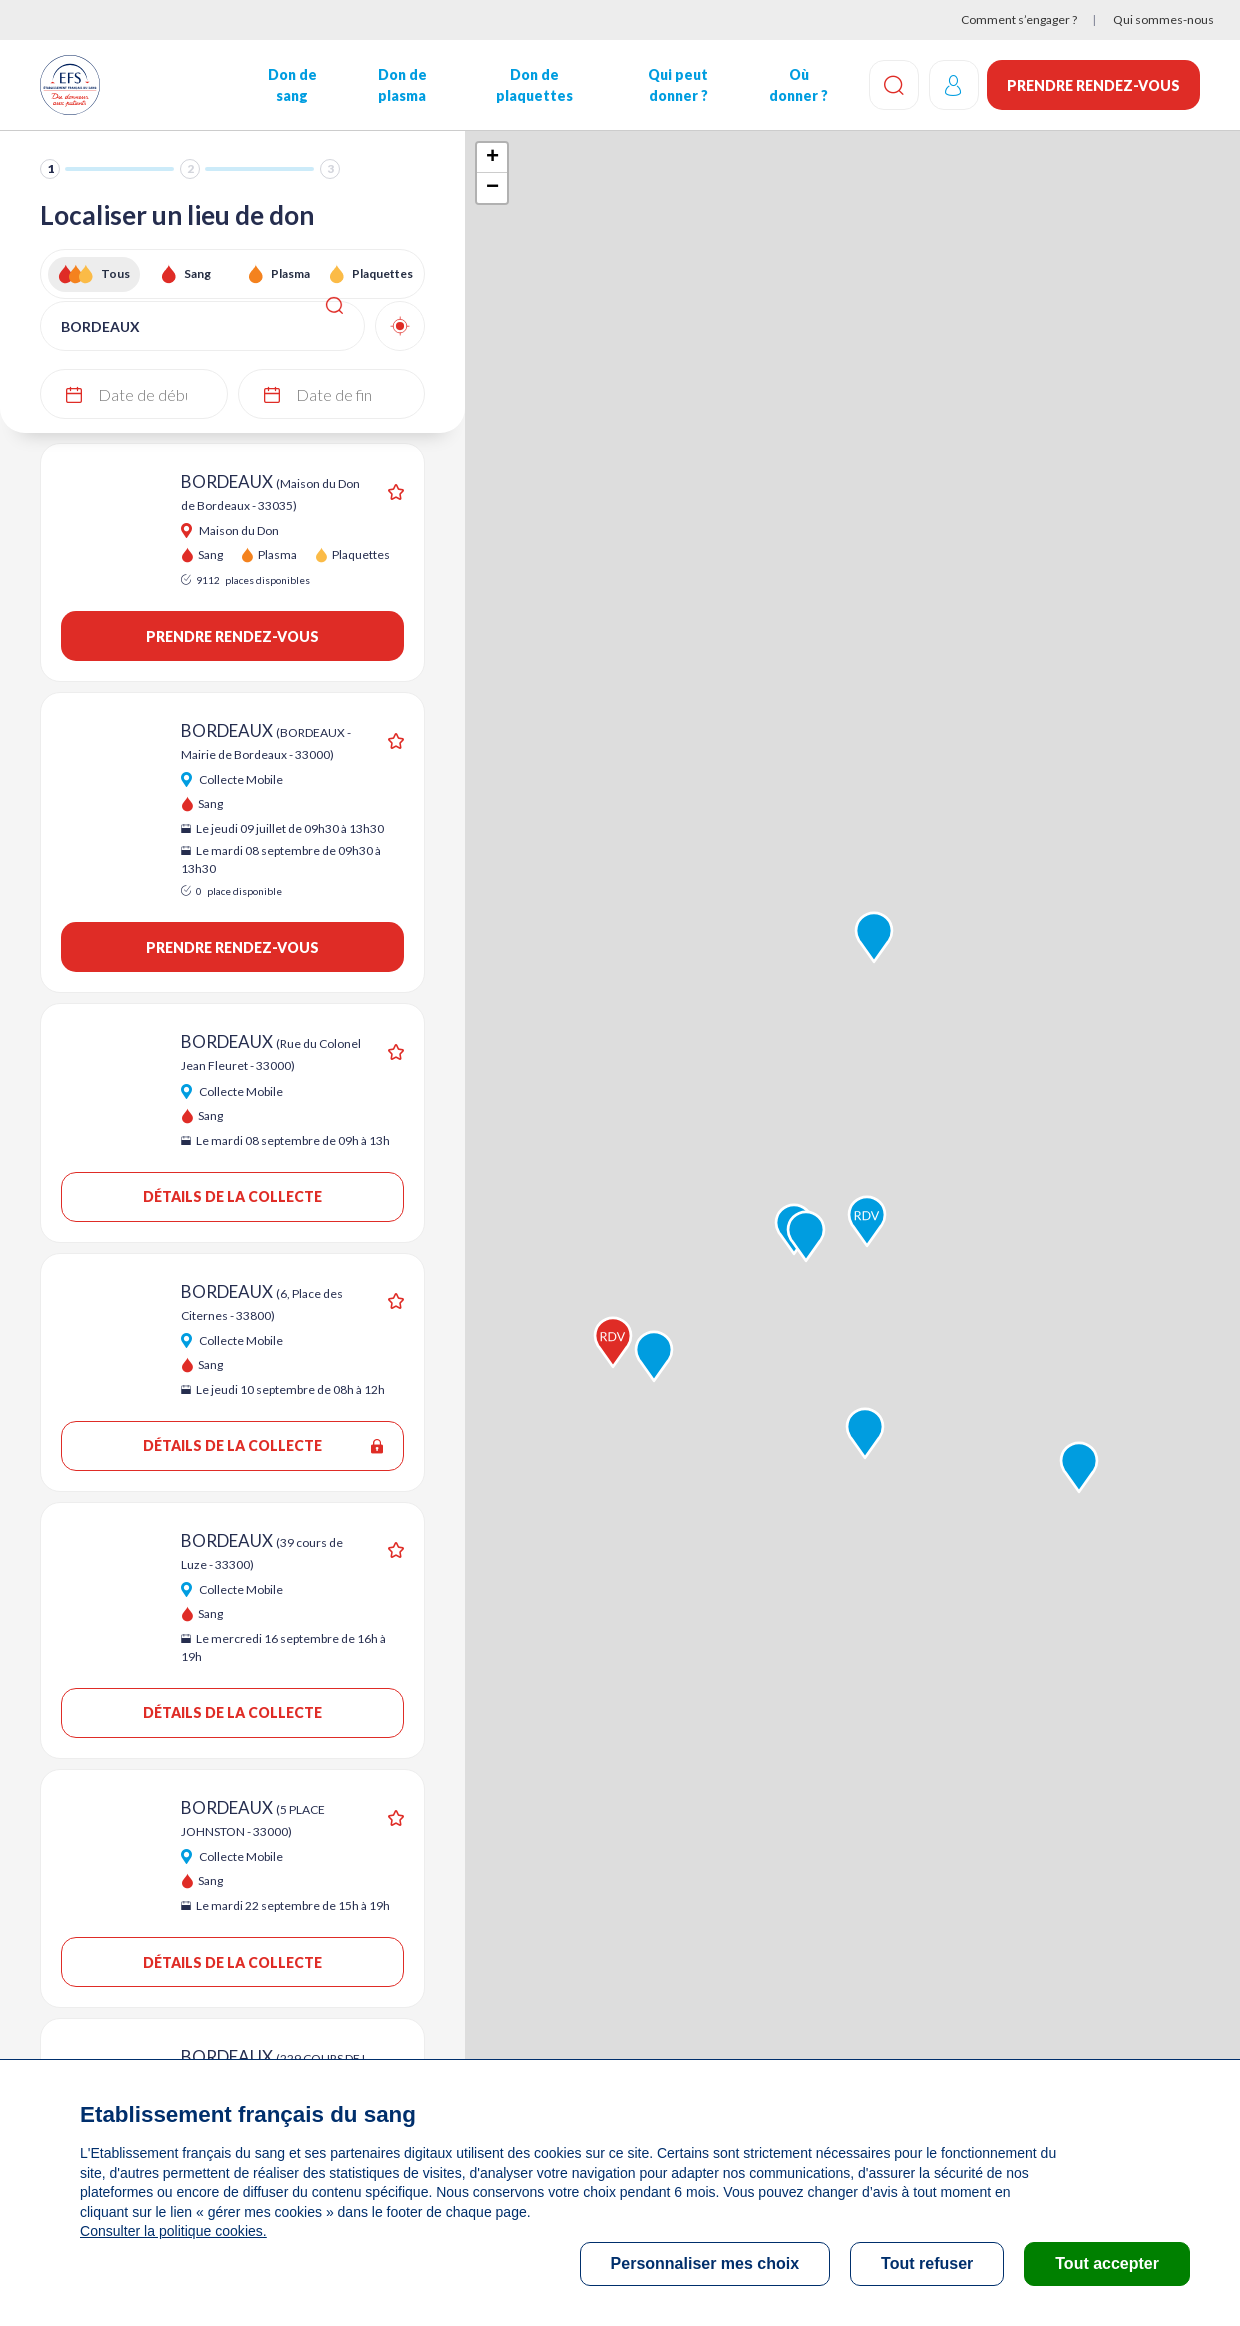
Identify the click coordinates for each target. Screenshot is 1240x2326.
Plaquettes (382, 273)
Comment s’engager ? (1019, 19)
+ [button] (492, 158)
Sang (197, 273)
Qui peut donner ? (677, 85)
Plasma (290, 273)
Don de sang (291, 85)
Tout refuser (927, 2263)
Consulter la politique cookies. (173, 2231)
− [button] (492, 188)
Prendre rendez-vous (1093, 85)
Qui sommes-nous (1163, 19)
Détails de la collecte (232, 1196)
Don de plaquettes (533, 85)
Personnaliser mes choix (705, 2263)
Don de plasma (401, 85)
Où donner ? (796, 85)
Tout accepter (1107, 2263)
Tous (115, 273)
